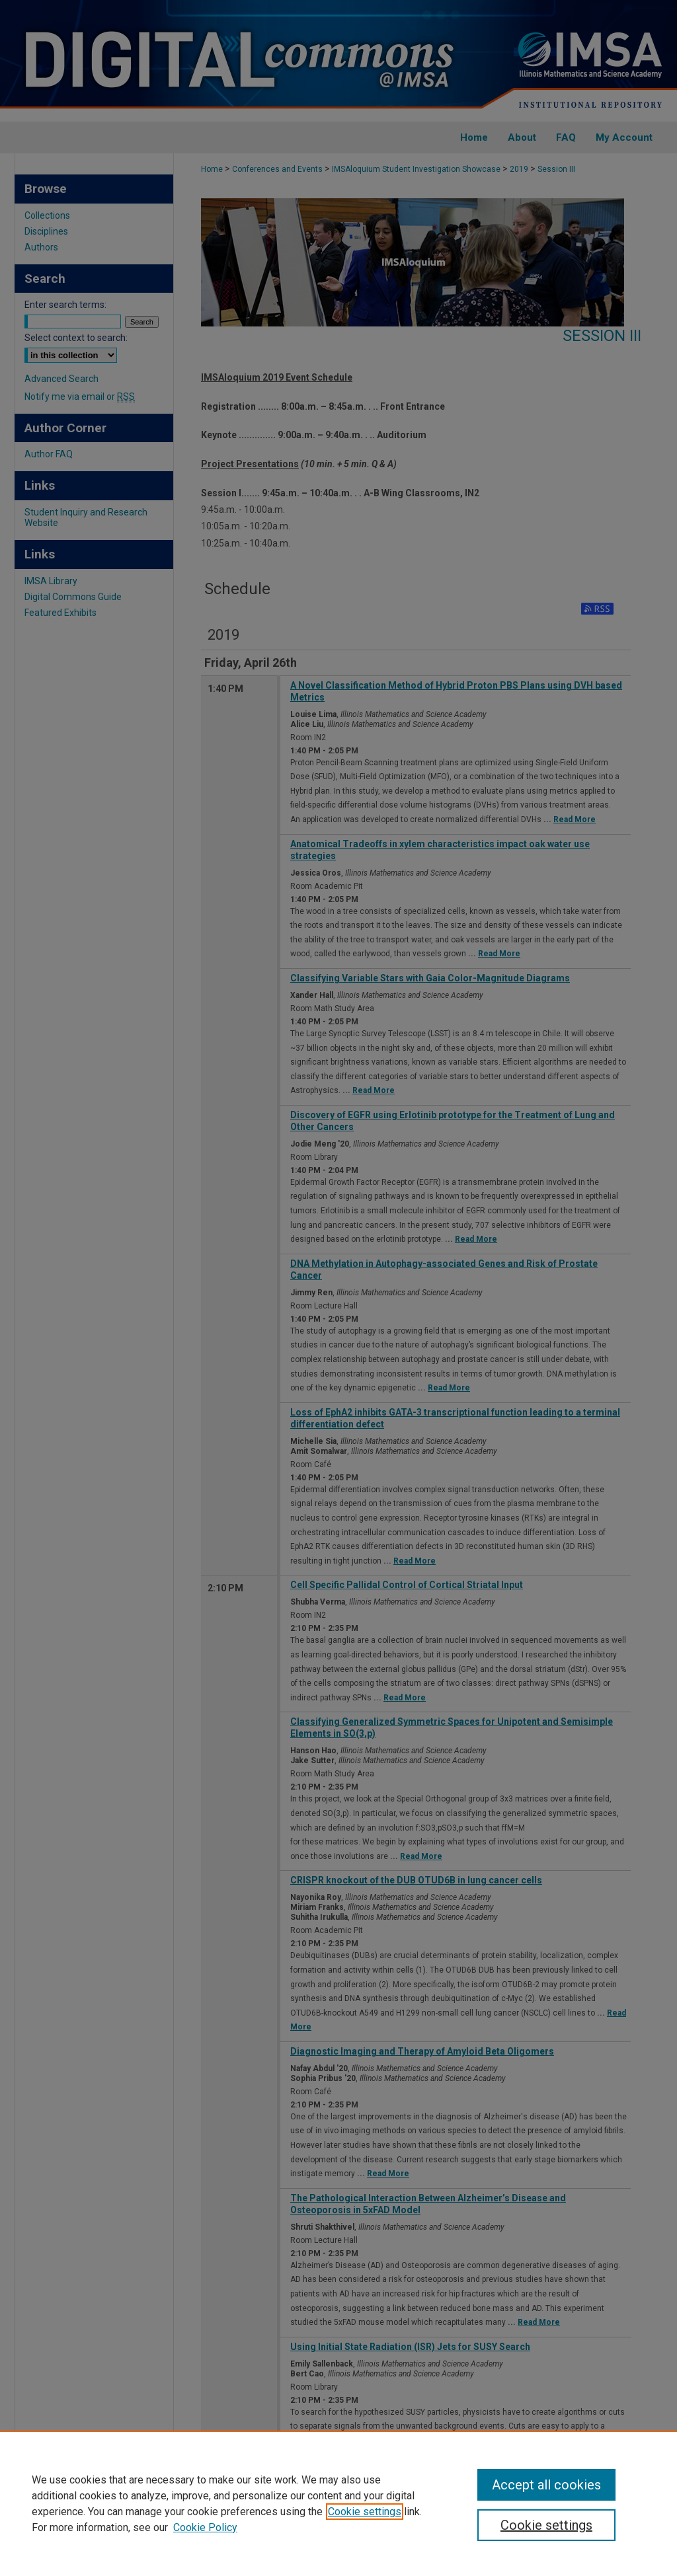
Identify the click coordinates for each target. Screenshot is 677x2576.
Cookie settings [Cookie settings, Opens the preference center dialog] (546, 2525)
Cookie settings (364, 2511)
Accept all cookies (546, 2485)
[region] (338, 2503)
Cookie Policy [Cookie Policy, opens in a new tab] (205, 2527)
